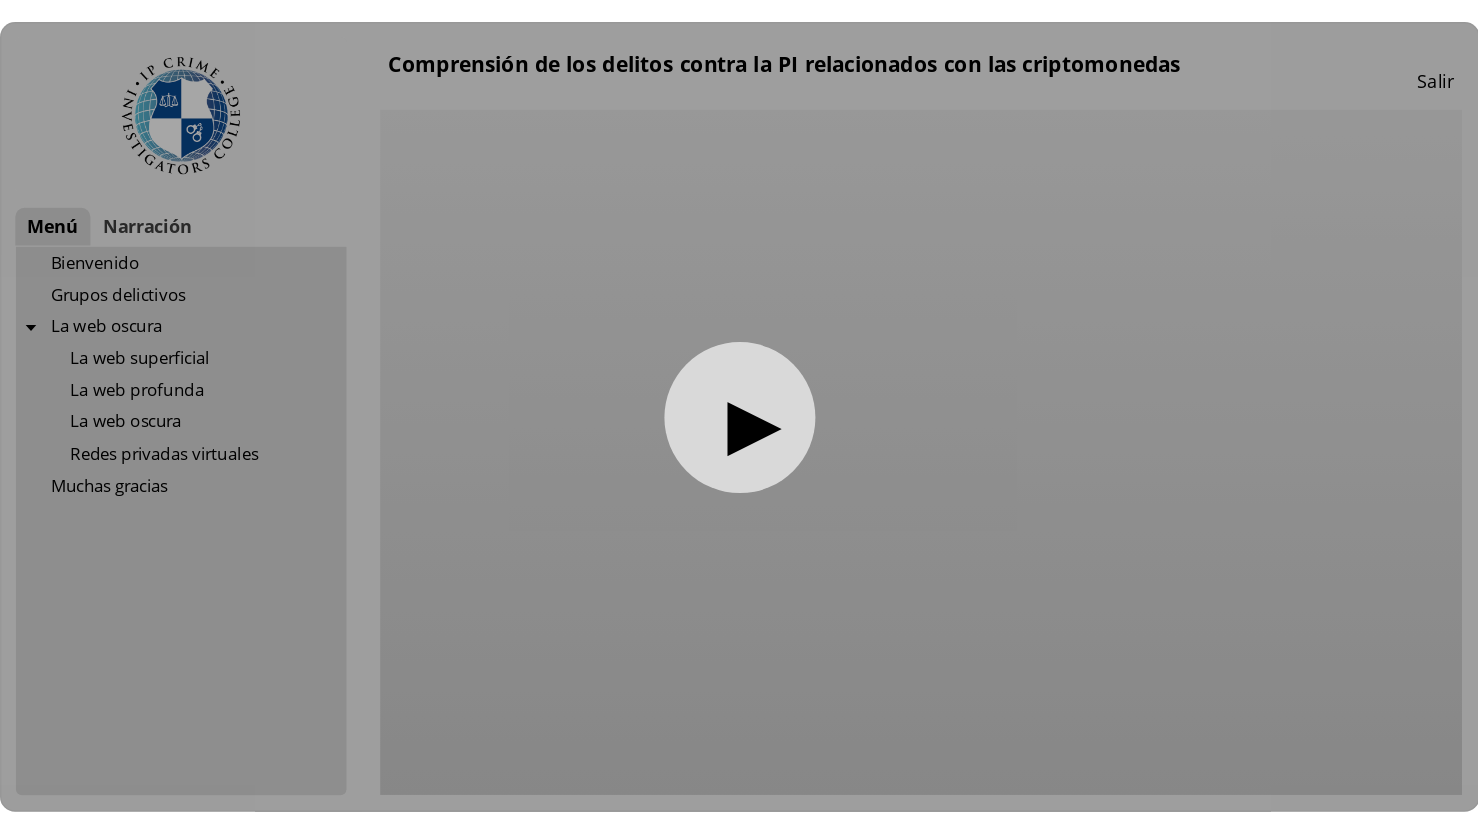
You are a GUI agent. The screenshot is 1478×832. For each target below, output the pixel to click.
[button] (740, 417)
